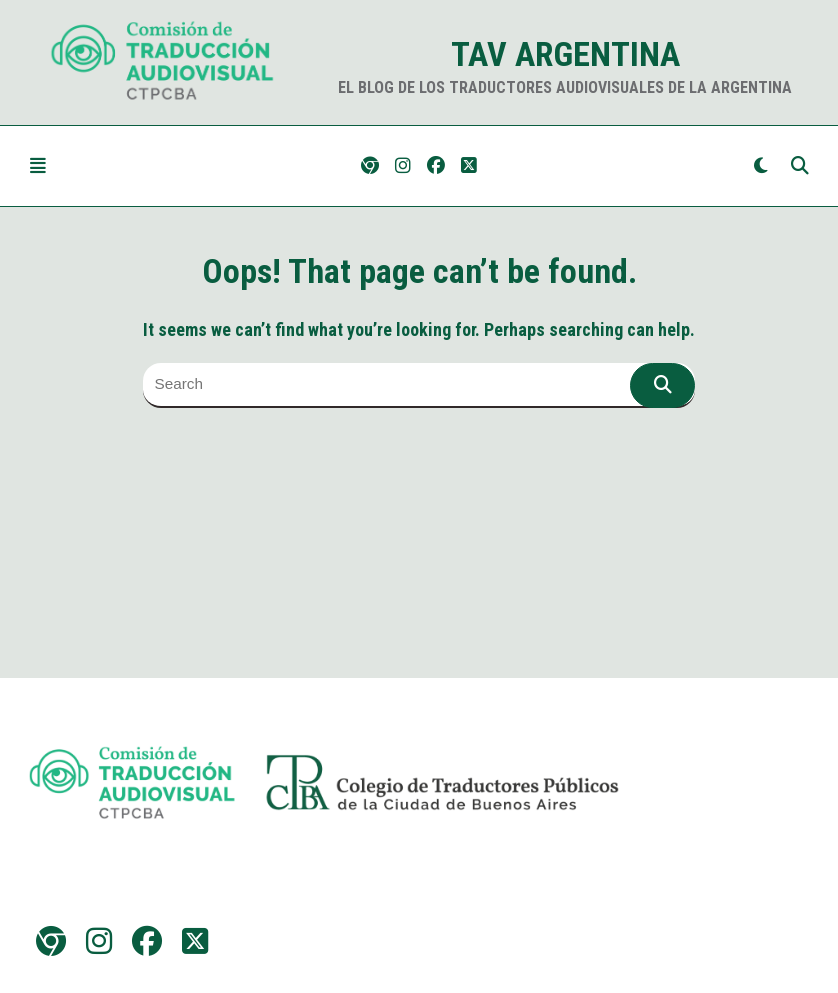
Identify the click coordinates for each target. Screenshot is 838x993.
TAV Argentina (565, 54)
